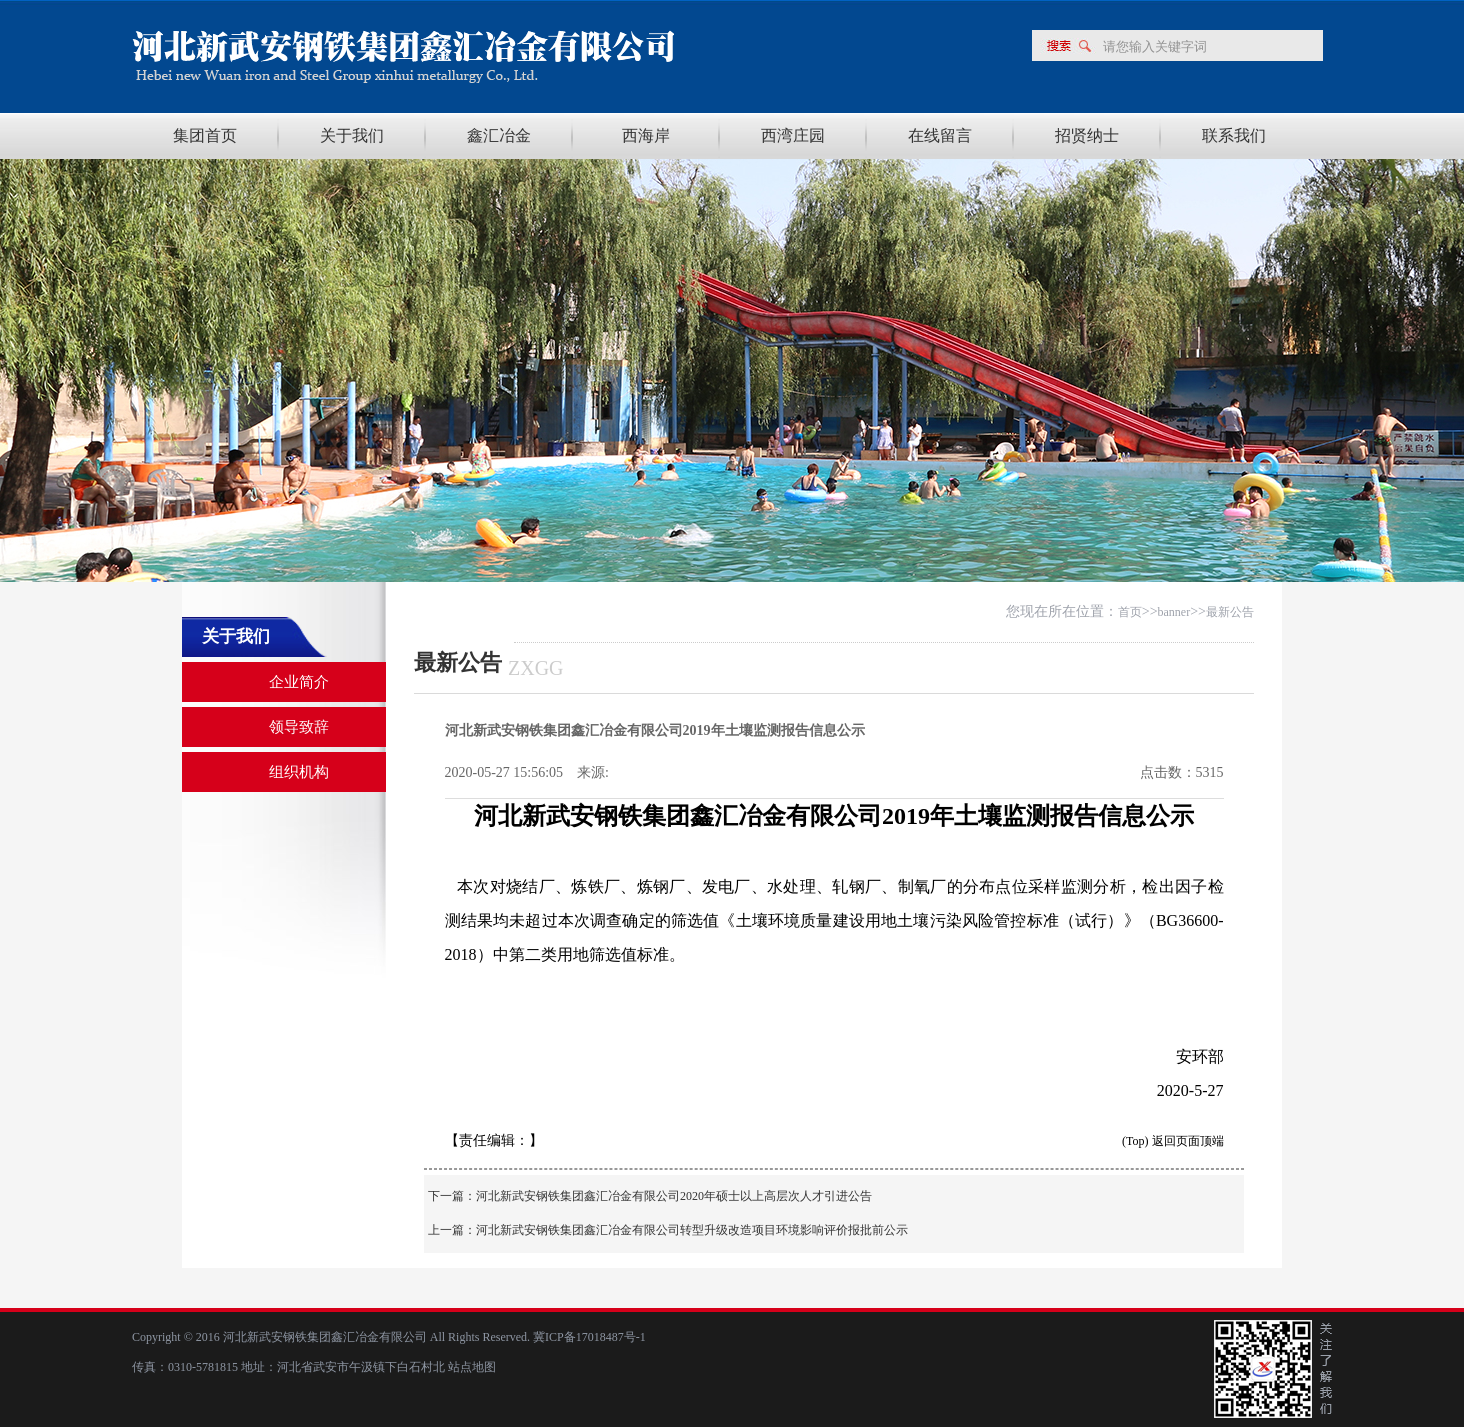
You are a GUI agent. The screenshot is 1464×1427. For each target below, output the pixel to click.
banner (1174, 612)
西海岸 (646, 135)
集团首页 (205, 135)
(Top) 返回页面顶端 (1172, 1141)
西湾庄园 (793, 135)
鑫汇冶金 (499, 135)
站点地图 (472, 1367)
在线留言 (940, 135)
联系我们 (1234, 135)
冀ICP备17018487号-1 (588, 1337)
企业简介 (299, 682)
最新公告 (1230, 612)
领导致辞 (299, 727)
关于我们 (352, 135)
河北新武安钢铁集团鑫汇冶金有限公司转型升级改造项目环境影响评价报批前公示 (692, 1230)
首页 (1130, 612)
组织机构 (299, 772)
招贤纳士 (1087, 135)
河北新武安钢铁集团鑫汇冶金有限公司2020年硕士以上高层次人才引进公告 (674, 1196)
